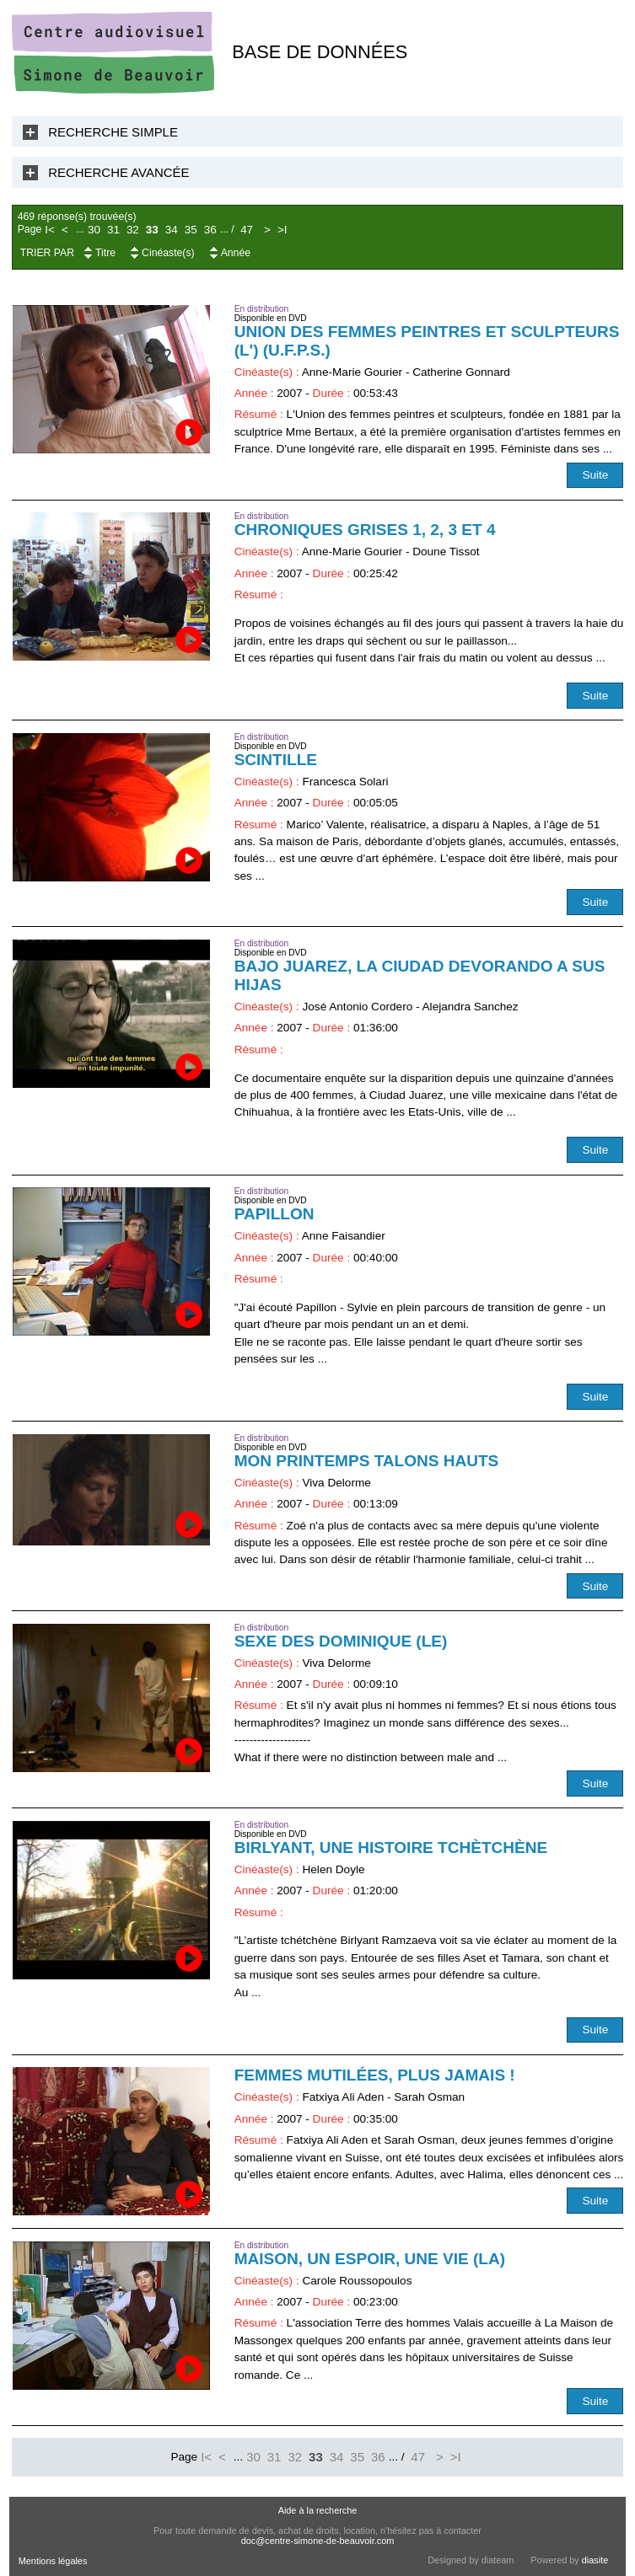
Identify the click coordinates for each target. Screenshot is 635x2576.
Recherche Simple (113, 132)
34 (171, 229)
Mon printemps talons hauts (366, 1461)
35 (191, 229)
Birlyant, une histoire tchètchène (391, 1847)
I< (50, 229)
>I (282, 229)
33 (152, 229)
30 (94, 229)
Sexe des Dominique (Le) (341, 1641)
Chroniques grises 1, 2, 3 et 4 (365, 529)
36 (210, 229)
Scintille (275, 760)
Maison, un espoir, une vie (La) (369, 2259)
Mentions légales (53, 2561)
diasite (595, 2560)
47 (246, 229)
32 (132, 229)
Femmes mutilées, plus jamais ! (374, 2075)
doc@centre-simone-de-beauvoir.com (318, 2541)
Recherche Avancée (118, 172)
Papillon (274, 1214)
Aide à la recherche (318, 2510)
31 (113, 229)
